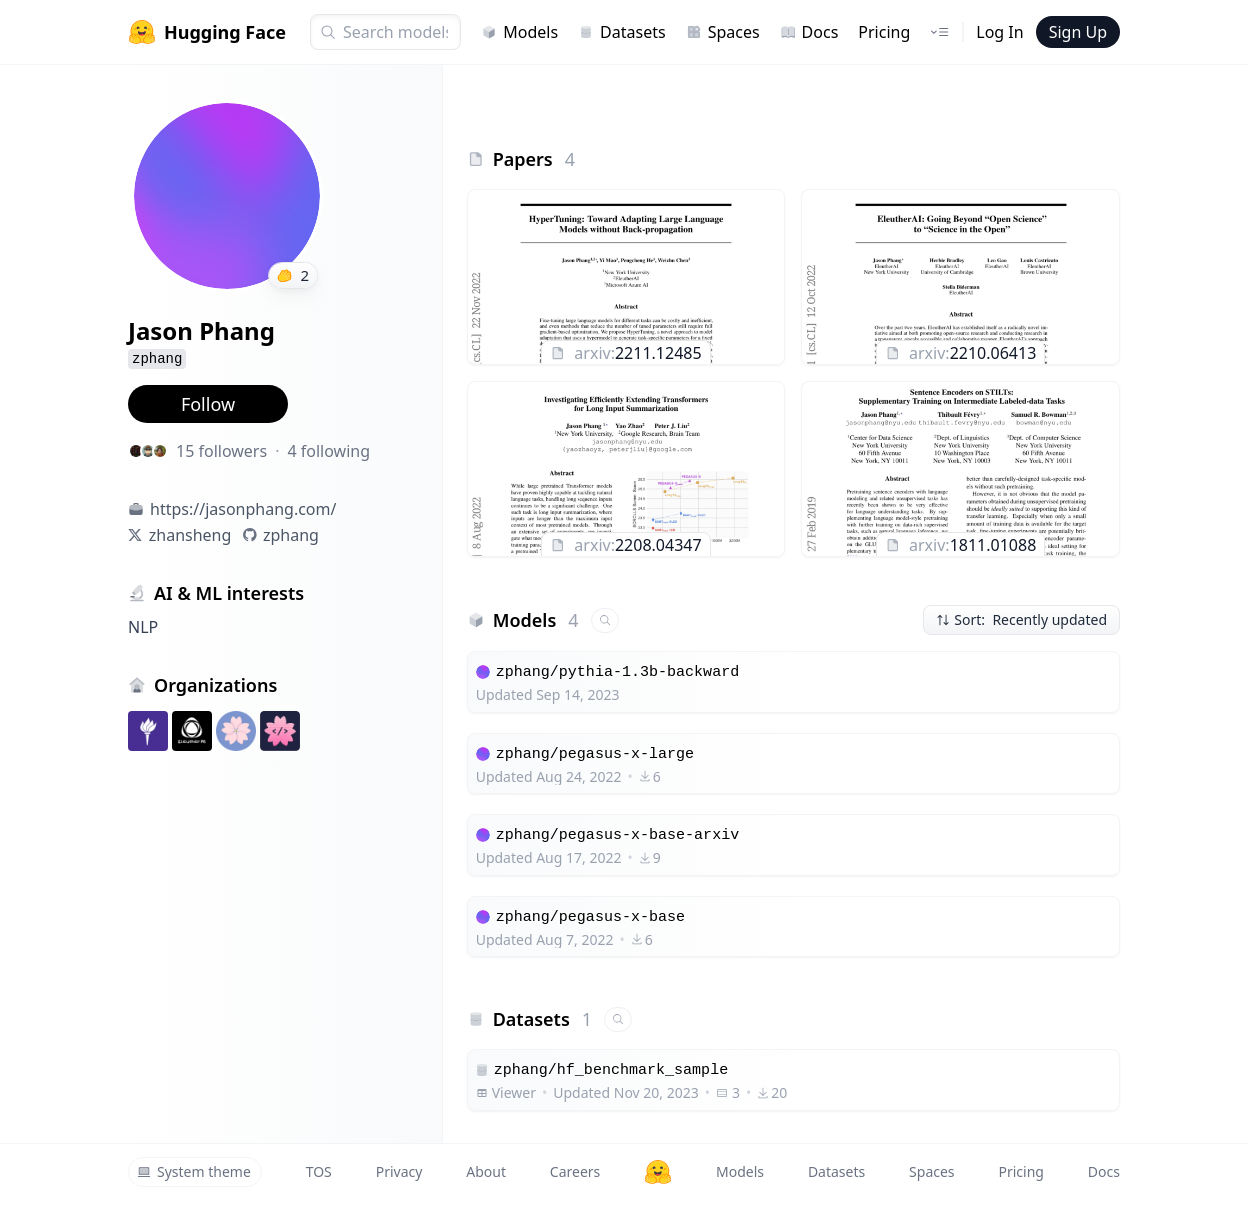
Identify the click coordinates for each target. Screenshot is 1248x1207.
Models (519, 32)
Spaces (723, 32)
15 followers (221, 451)
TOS (319, 1171)
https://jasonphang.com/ (243, 509)
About (486, 1171)
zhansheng (190, 535)
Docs (809, 32)
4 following (328, 451)
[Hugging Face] (658, 1172)
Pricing (884, 32)
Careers (575, 1171)
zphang (291, 535)
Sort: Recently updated (1021, 619)
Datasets (622, 32)
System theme (194, 1171)
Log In (999, 32)
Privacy (399, 1171)
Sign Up (1078, 32)
